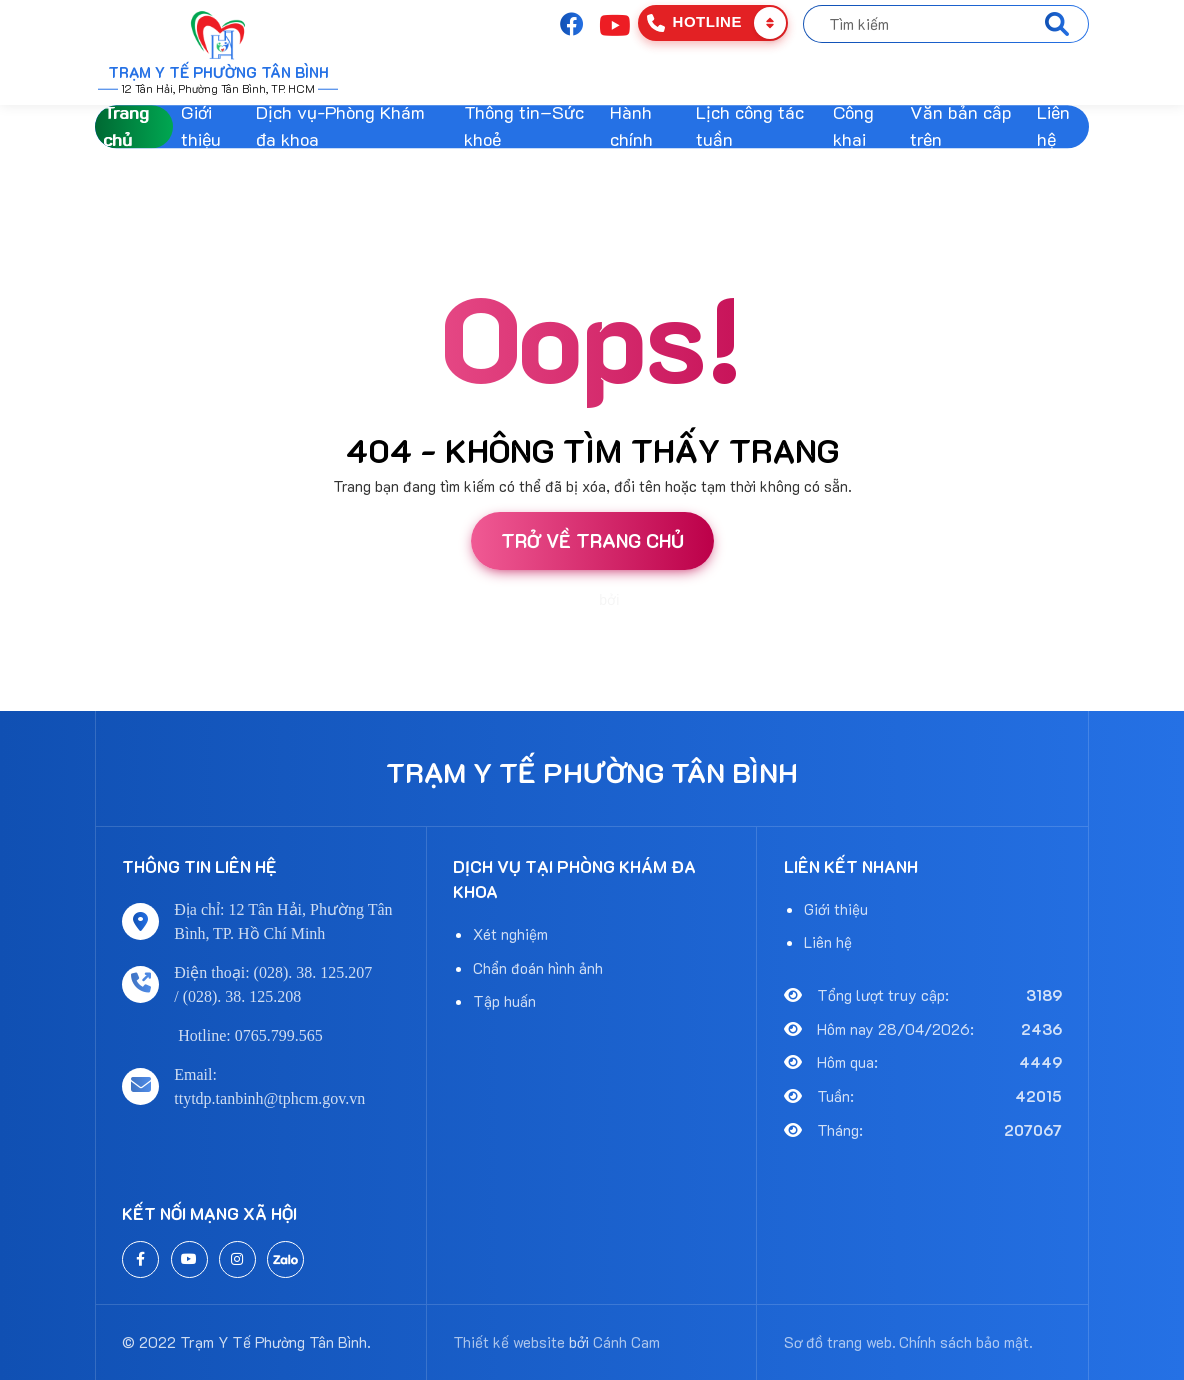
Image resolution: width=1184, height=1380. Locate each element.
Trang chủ (126, 127)
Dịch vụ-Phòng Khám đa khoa (340, 127)
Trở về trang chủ (592, 540)
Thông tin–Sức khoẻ (524, 127)
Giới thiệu (201, 127)
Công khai (853, 127)
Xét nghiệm (510, 934)
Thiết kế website (545, 600)
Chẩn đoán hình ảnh (538, 968)
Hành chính (631, 127)
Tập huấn (504, 1001)
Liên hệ (1053, 127)
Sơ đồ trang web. (840, 1342)
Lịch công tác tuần (750, 127)
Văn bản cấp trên (961, 127)
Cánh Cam (656, 600)
